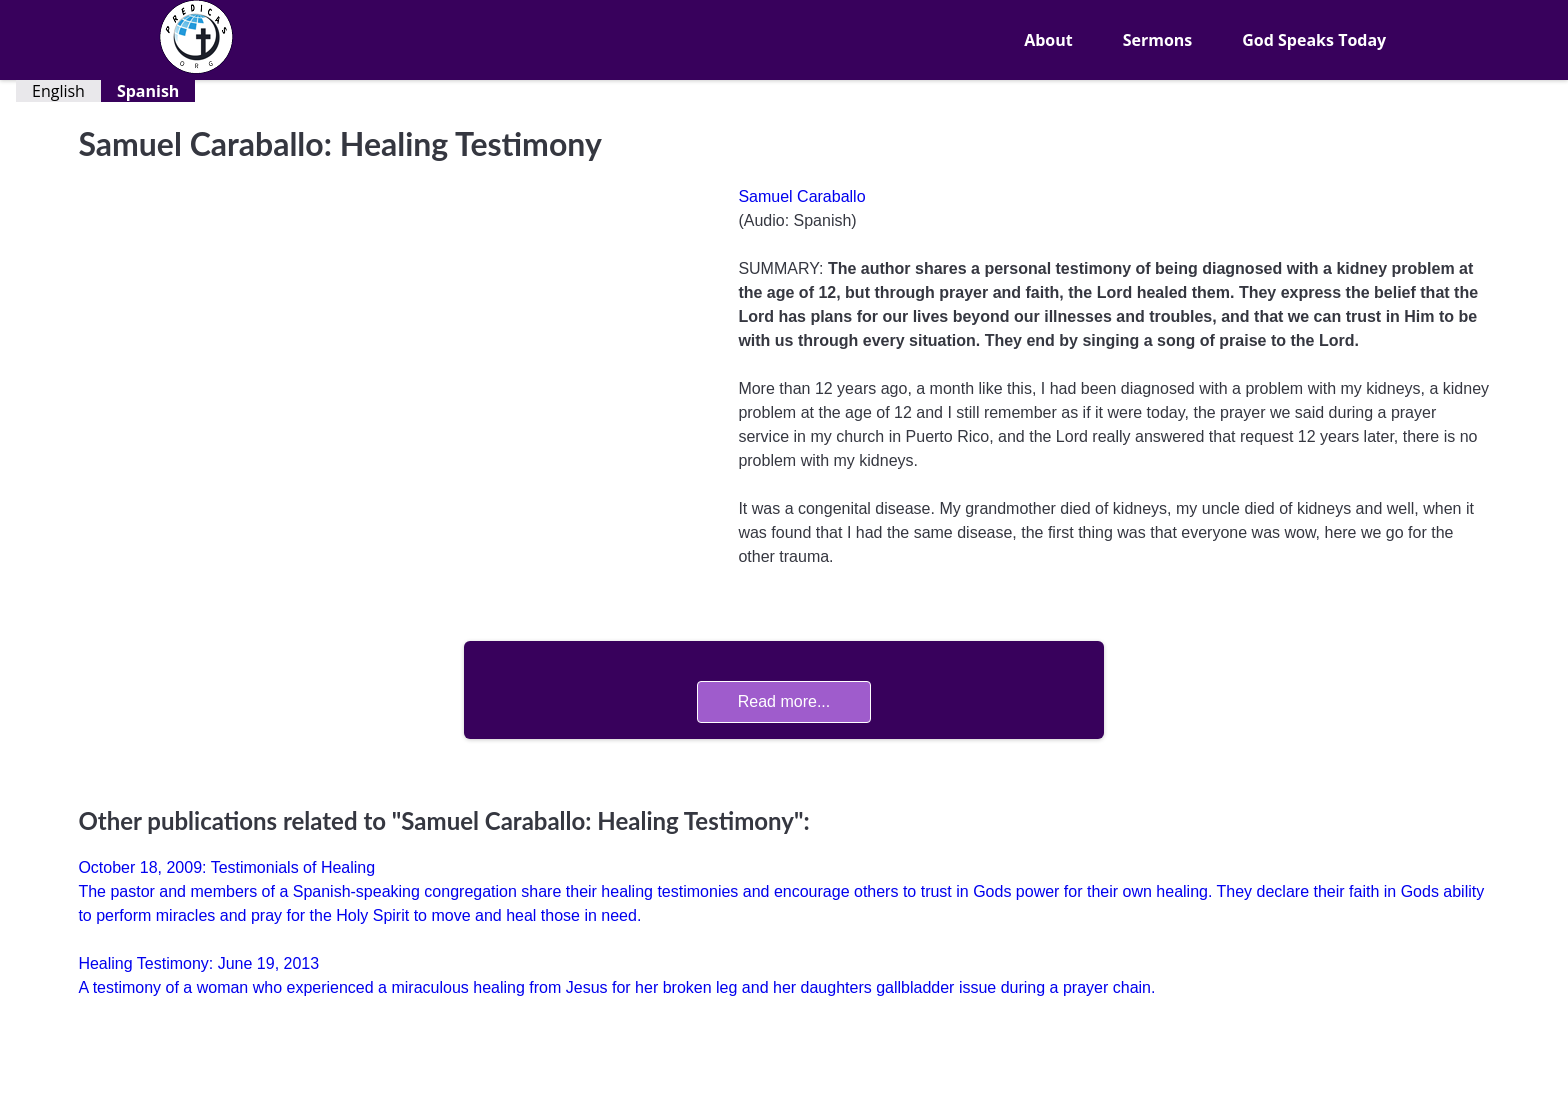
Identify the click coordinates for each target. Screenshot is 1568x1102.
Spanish (148, 91)
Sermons (1158, 40)
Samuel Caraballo (801, 196)
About (1048, 40)
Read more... (784, 701)
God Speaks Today (1314, 40)
